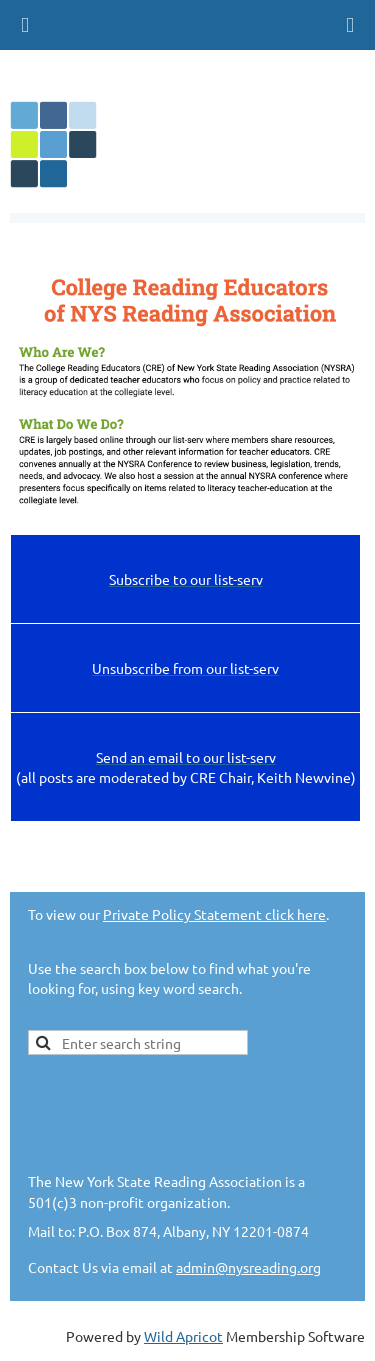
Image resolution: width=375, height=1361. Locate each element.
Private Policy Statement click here (214, 914)
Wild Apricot (183, 1336)
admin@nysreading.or (244, 1267)
